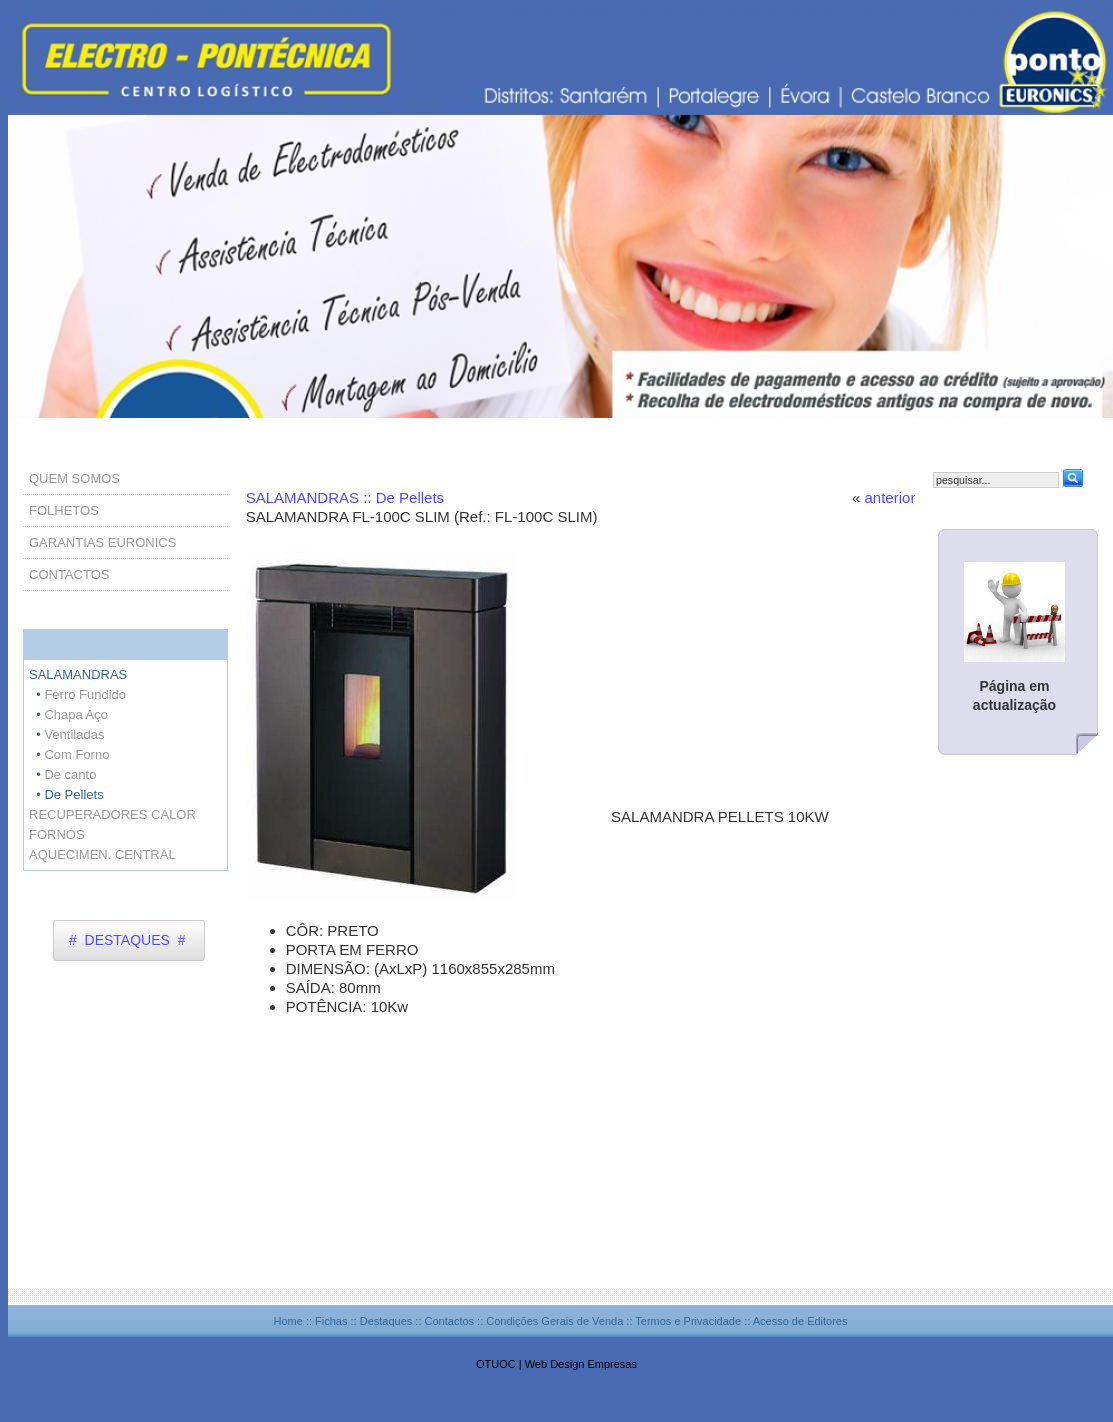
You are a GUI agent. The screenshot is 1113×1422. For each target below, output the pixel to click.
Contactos (450, 1321)
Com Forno (76, 754)
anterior (890, 497)
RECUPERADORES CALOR (112, 814)
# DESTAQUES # (127, 940)
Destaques (386, 1321)
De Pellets (410, 497)
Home (287, 1321)
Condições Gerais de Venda (554, 1321)
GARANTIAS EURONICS (102, 542)
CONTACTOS (69, 574)
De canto (70, 774)
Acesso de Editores (800, 1321)
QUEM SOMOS (74, 478)
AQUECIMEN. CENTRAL (102, 854)
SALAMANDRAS (305, 497)
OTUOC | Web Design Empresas (556, 1364)
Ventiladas (74, 734)
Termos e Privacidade (688, 1321)
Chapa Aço (76, 714)
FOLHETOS (64, 510)
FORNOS (57, 834)
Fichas (331, 1321)
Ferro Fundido (85, 694)
